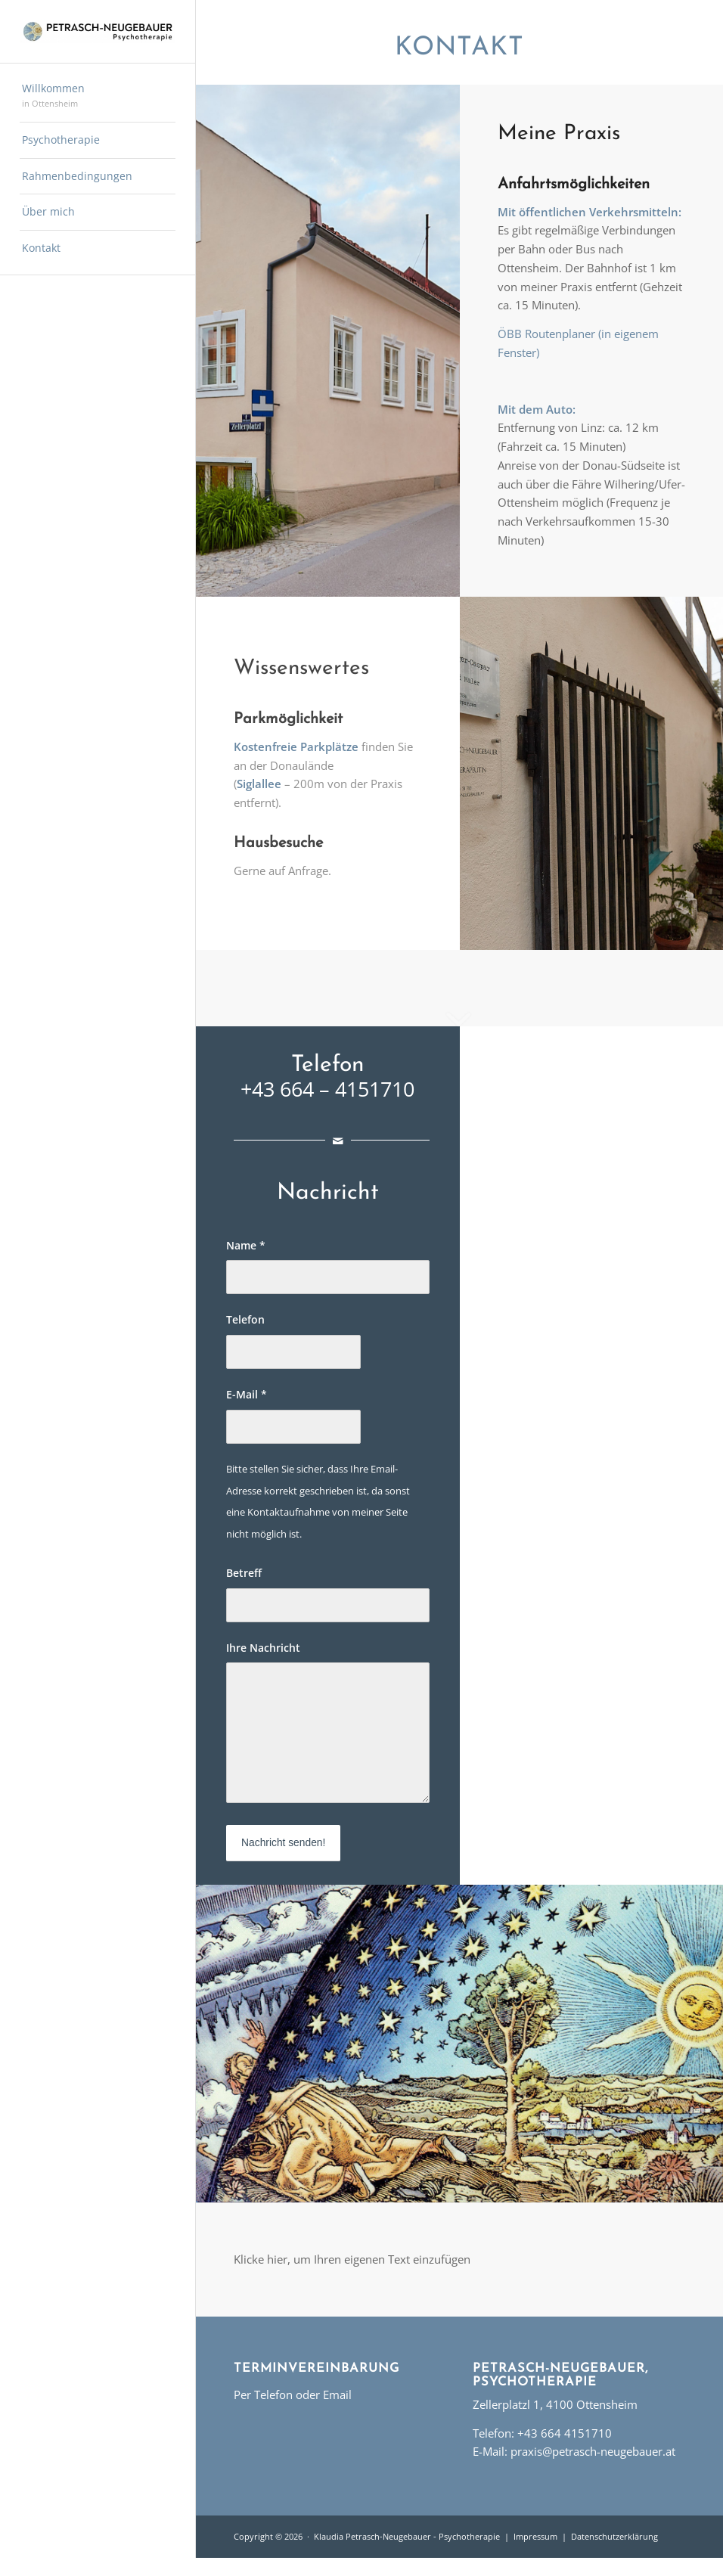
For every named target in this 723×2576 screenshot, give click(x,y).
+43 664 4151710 (564, 2433)
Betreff (244, 1573)
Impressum (535, 2536)
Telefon (245, 1319)
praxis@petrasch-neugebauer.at (592, 2451)
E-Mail (246, 1394)
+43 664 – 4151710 (327, 1089)
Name (245, 1245)
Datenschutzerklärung (614, 2536)
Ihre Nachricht (263, 1647)
